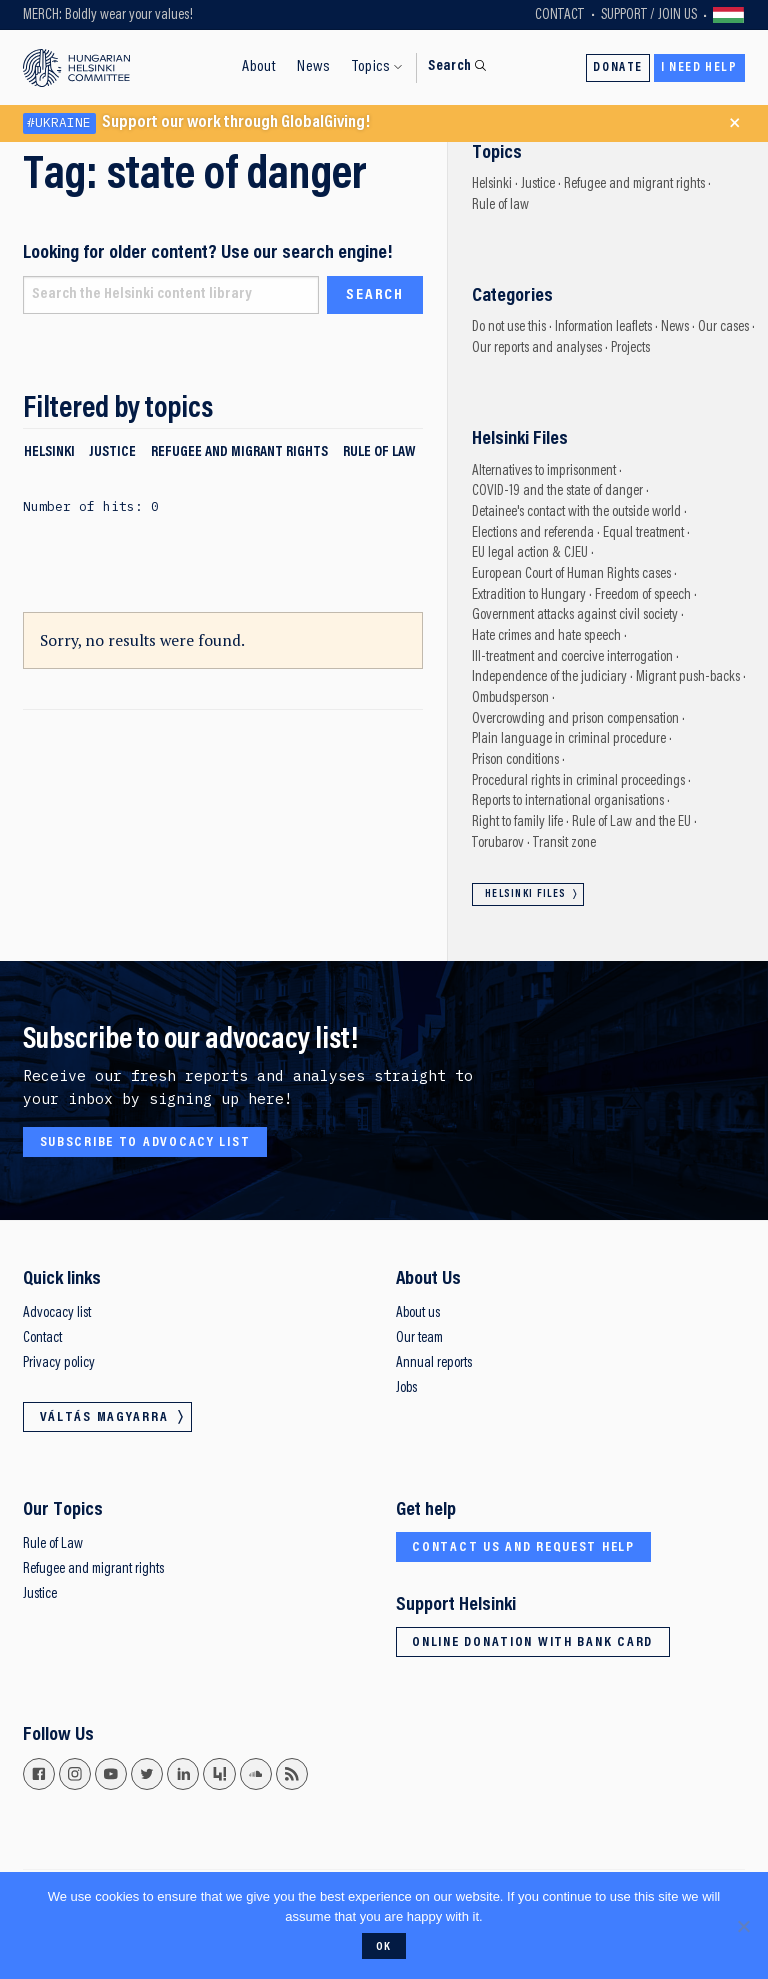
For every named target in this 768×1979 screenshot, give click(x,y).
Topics (371, 67)
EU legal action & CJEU (530, 553)
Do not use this (509, 327)
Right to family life (517, 822)
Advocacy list (57, 1313)
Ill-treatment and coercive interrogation (572, 657)
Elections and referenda (533, 533)
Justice (112, 452)
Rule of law (379, 452)
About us (418, 1313)
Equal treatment (643, 533)
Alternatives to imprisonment (544, 471)
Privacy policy (59, 1363)
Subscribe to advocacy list (145, 1143)
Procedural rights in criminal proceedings (578, 781)
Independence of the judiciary (549, 677)
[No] (743, 1926)
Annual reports (434, 1363)
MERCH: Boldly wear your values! (108, 15)
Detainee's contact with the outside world (576, 512)
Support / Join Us (649, 15)
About (259, 67)
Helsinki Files (525, 894)
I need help (699, 68)
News (314, 67)
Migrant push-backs (688, 677)
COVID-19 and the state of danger (557, 491)
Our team (419, 1338)
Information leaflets (603, 327)
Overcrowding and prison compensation (575, 719)
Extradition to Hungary (529, 595)
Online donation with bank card (532, 1643)
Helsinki (49, 452)
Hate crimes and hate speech (546, 636)
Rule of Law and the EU (631, 822)
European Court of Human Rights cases (571, 574)
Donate (618, 68)
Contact (559, 15)
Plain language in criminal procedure (569, 739)
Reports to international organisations (568, 801)
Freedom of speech (643, 595)
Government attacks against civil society (575, 615)
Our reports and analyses (537, 348)
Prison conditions (515, 760)
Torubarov (498, 843)
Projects (630, 348)
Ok (384, 1947)
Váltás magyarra (729, 15)
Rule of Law (53, 1544)
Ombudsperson (510, 698)
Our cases (723, 327)
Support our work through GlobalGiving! (196, 123)
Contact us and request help (523, 1548)
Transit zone (564, 843)
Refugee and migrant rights (239, 452)
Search (449, 66)
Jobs (406, 1388)
